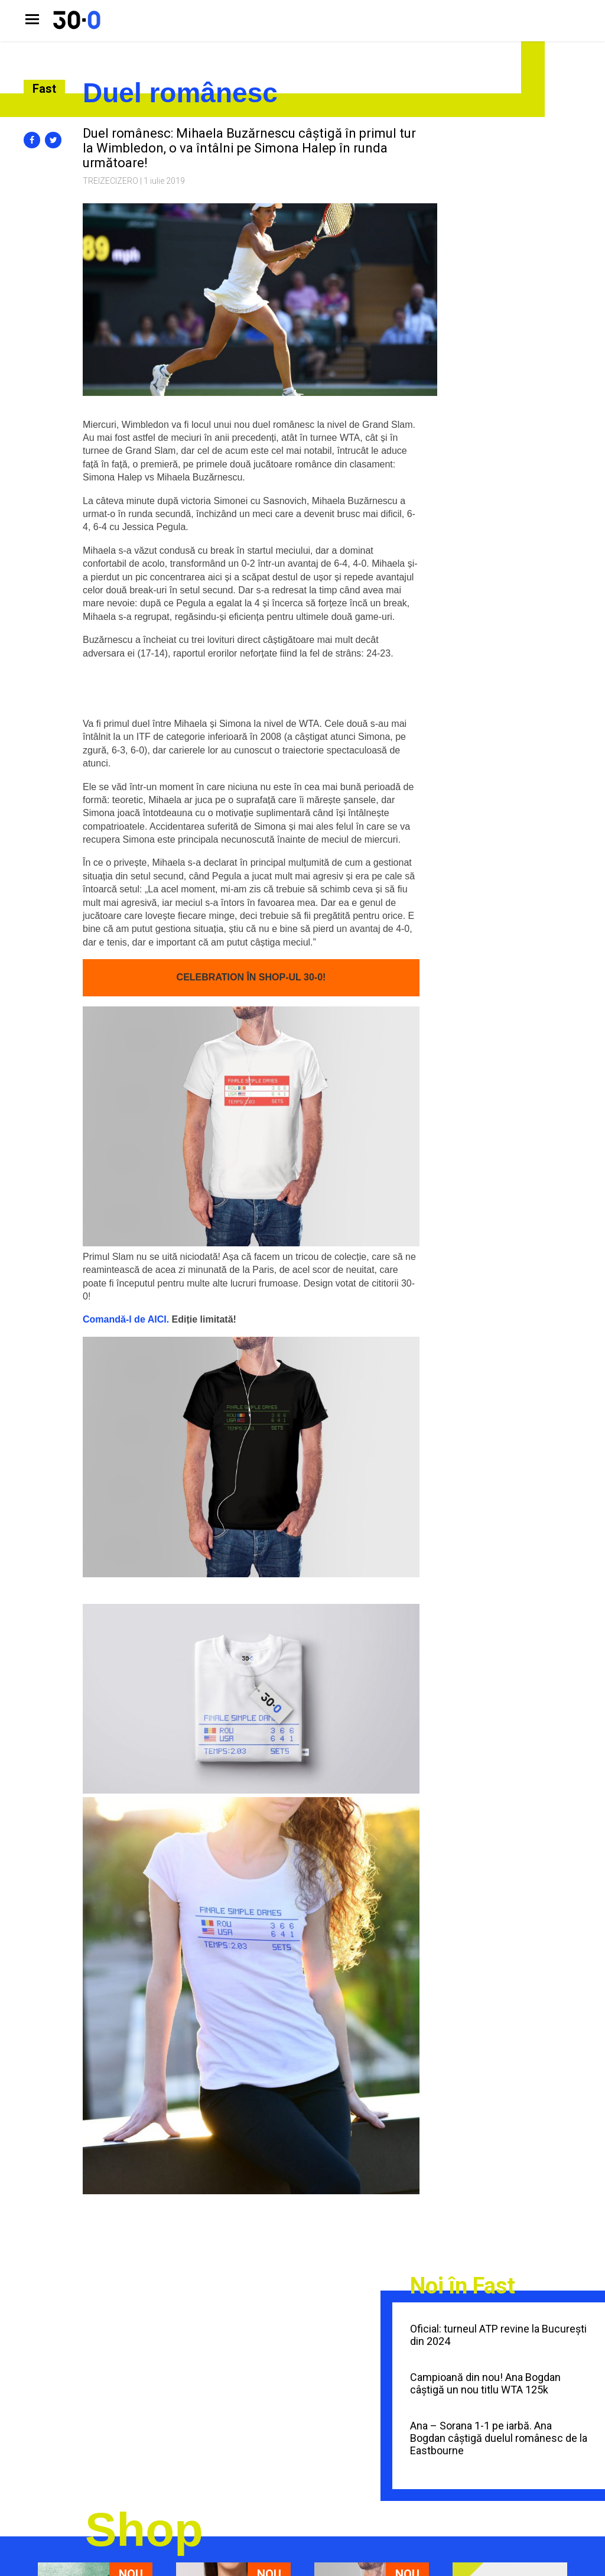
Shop (144, 2529)
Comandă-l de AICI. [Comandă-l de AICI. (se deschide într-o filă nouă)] (126, 1319)
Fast (44, 89)
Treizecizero (110, 181)
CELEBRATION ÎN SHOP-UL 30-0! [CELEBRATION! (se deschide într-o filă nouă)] (251, 977)
